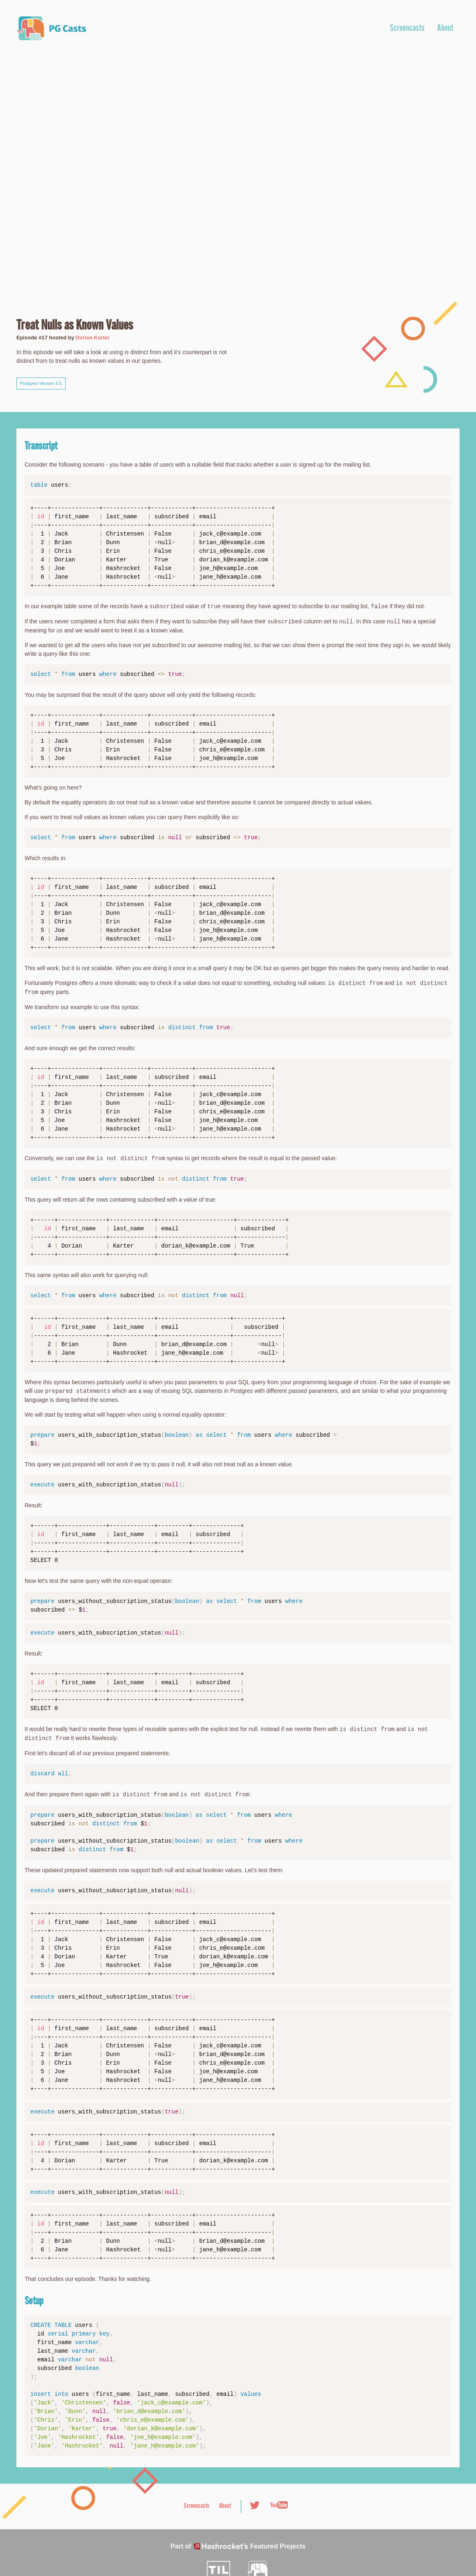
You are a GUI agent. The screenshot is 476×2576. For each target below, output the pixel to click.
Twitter (255, 2505)
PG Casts (51, 28)
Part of (238, 2546)
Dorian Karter (93, 337)
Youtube (279, 2505)
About (445, 29)
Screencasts (407, 29)
